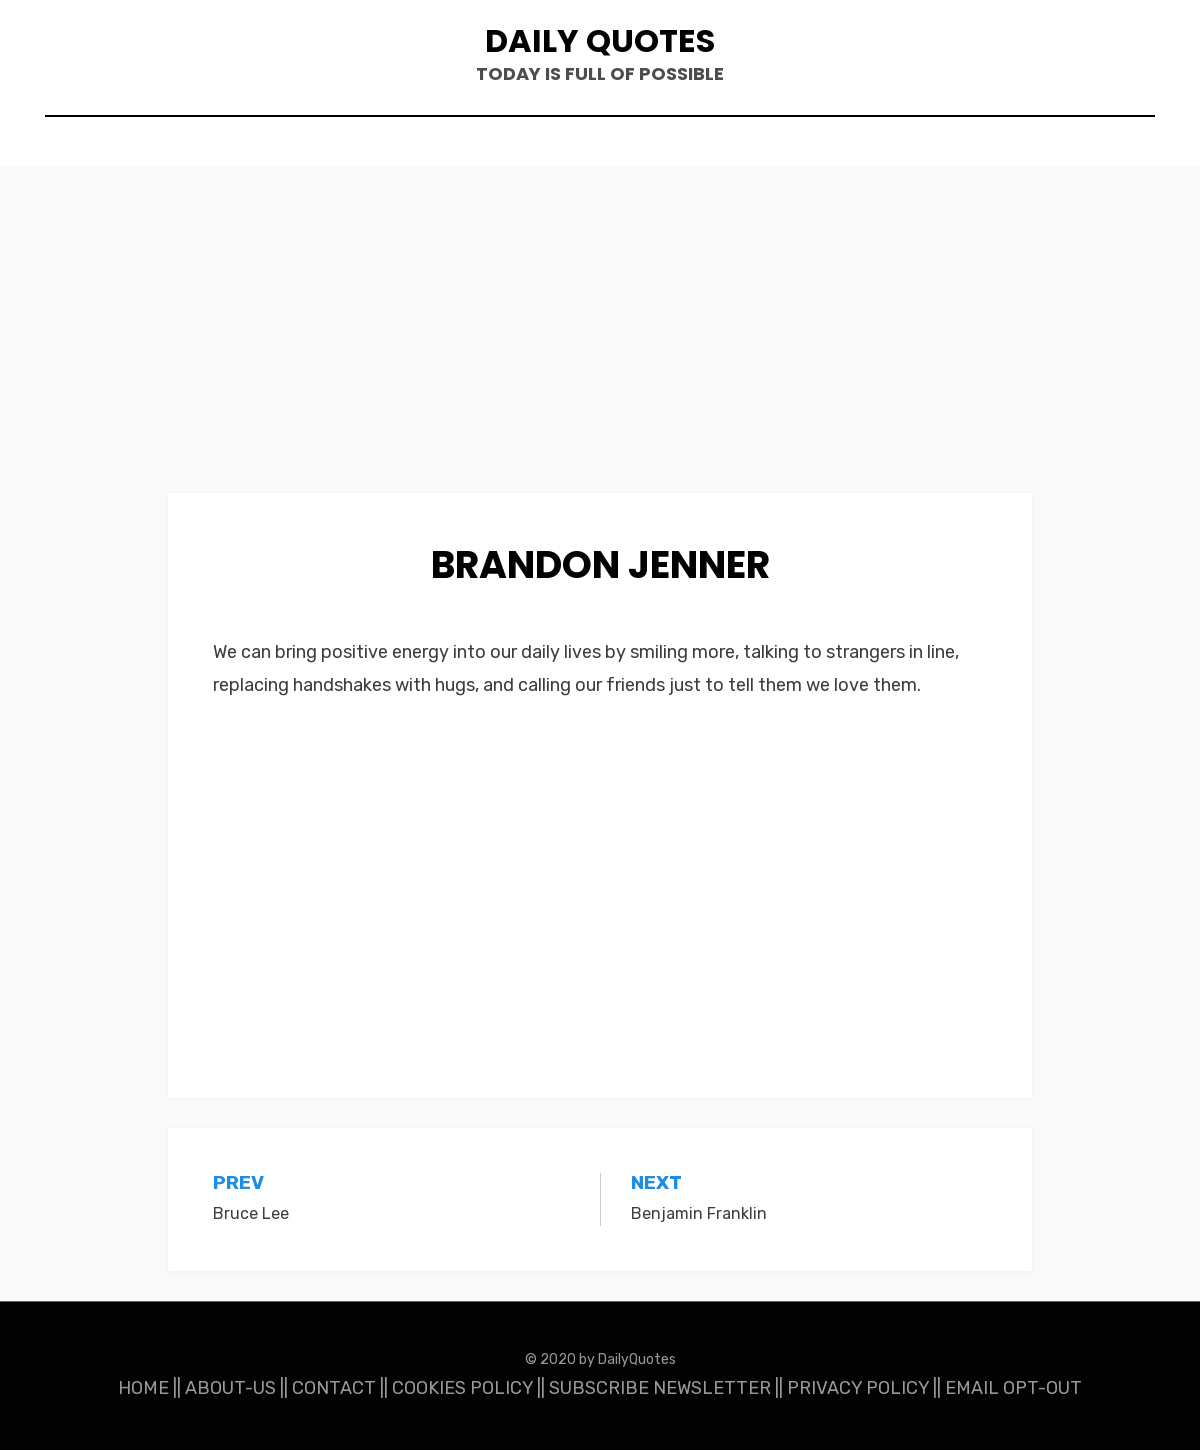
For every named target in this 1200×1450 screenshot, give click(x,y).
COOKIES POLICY (462, 1388)
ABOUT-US (230, 1388)
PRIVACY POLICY (858, 1388)
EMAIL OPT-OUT (1013, 1388)
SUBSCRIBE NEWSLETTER (660, 1388)
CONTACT (334, 1388)
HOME (143, 1388)
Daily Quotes (600, 40)
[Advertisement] (600, 345)
